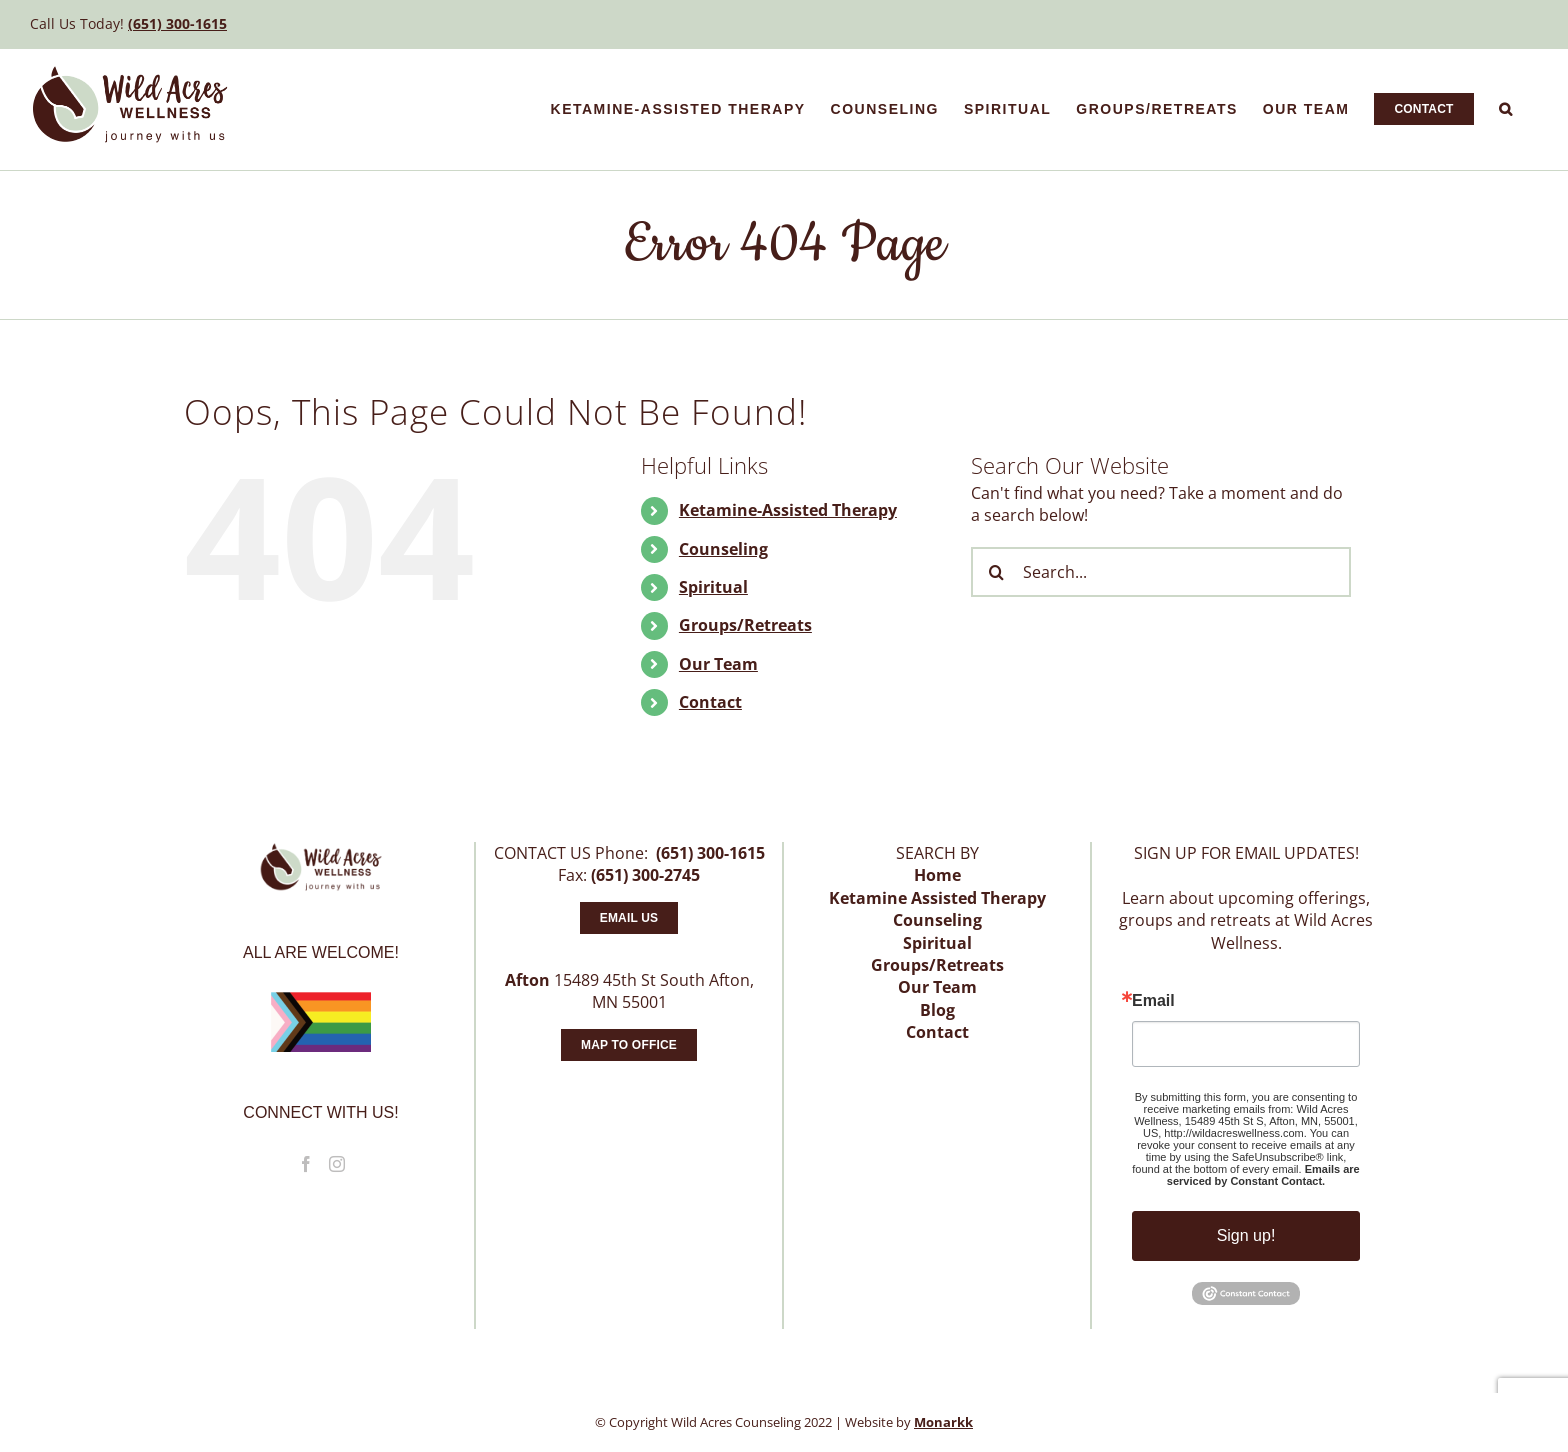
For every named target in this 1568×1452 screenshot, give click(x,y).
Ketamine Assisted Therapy (937, 898)
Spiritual (713, 587)
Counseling (723, 549)
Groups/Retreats (745, 625)
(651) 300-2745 (645, 875)
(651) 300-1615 (177, 23)
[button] (1506, 109)
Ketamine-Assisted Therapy (788, 510)
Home (937, 875)
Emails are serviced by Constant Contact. (1263, 1175)
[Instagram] (337, 1164)
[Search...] (1161, 572)
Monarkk (943, 1422)
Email (1153, 1001)
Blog (937, 1010)
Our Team (718, 664)
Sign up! (1246, 1235)
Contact (710, 702)
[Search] (996, 572)
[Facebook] (306, 1164)
